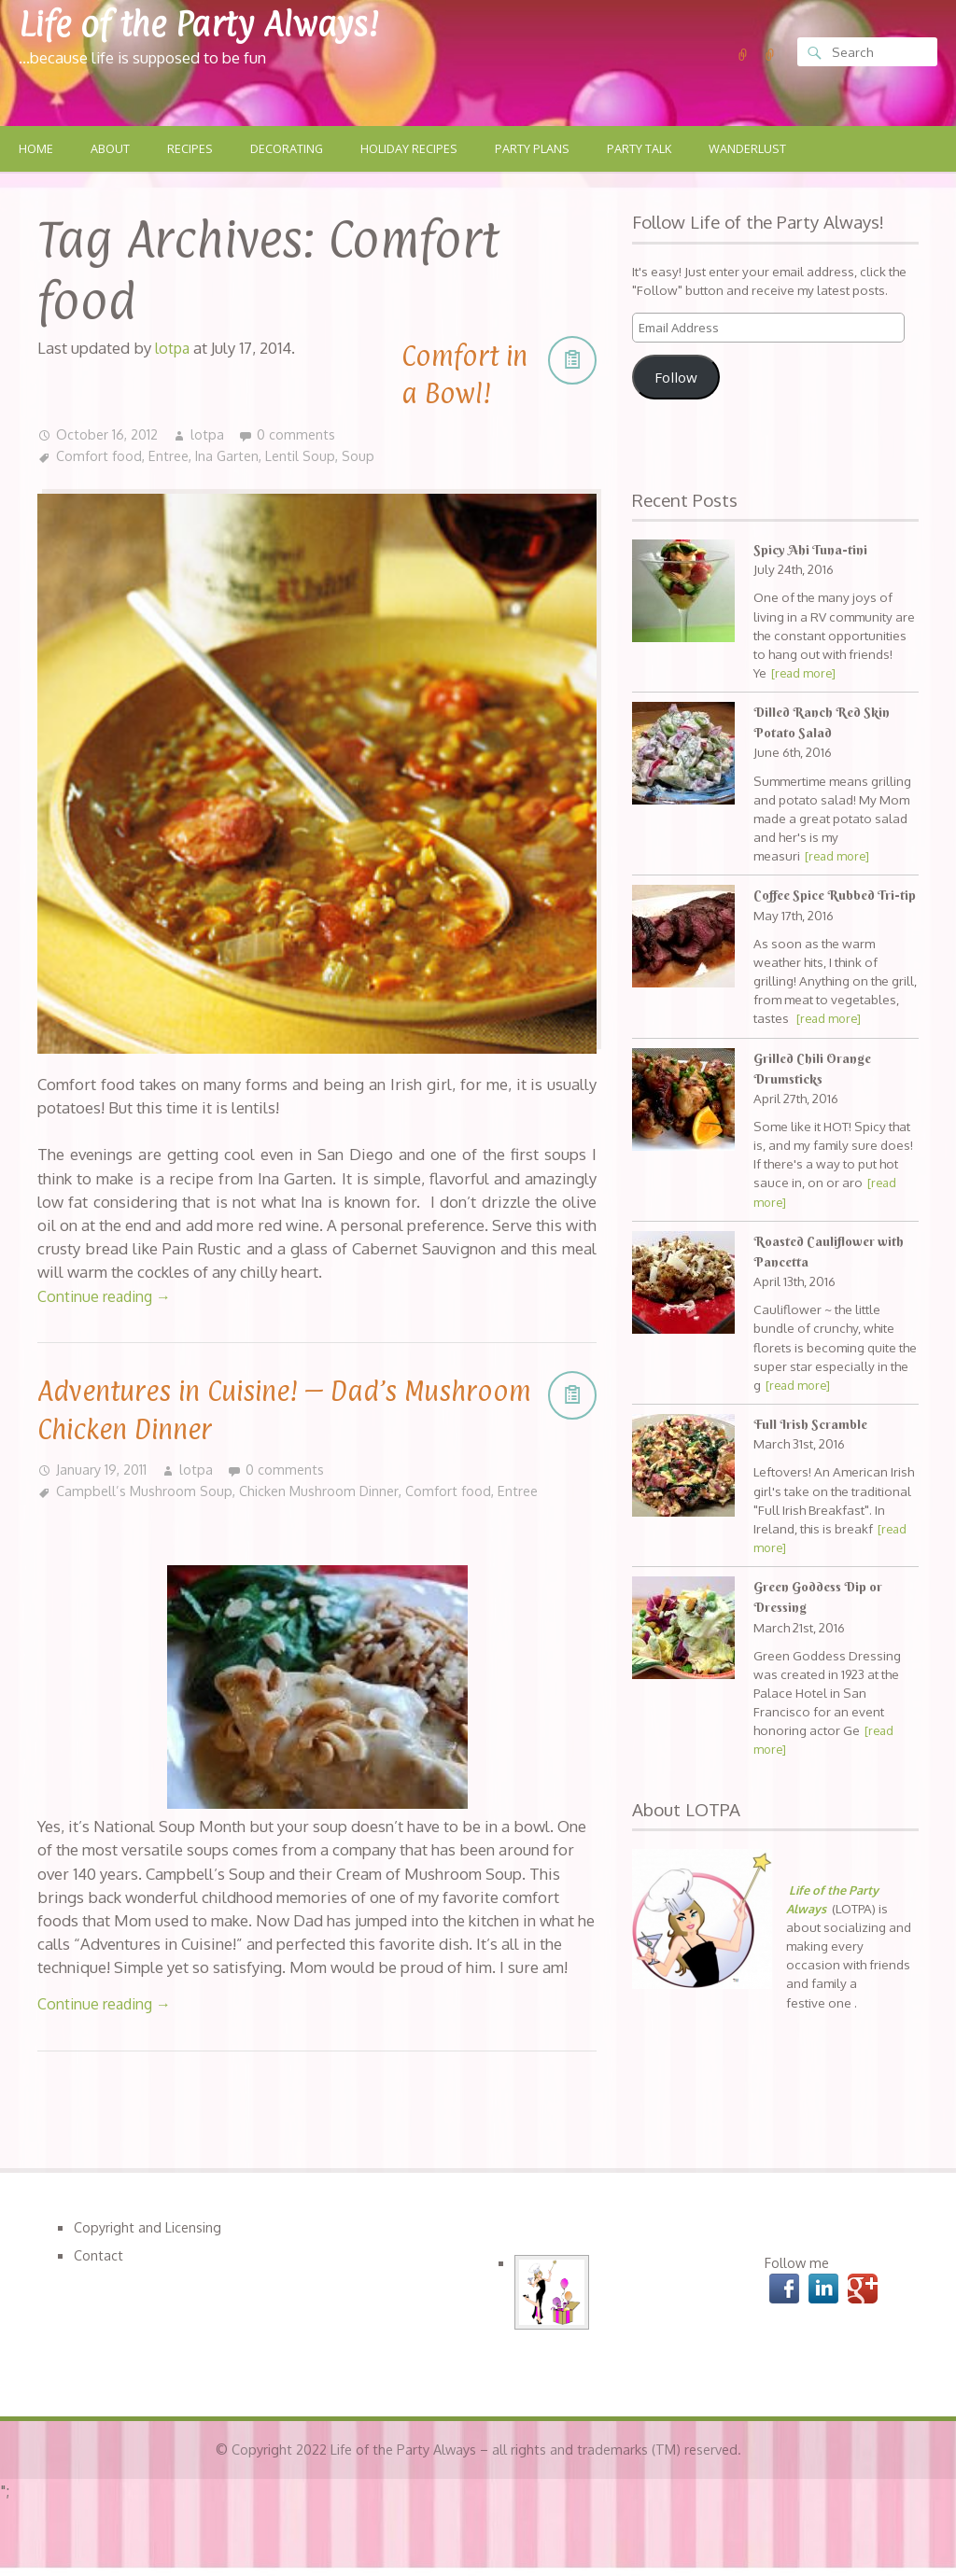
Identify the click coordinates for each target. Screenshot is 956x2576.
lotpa (208, 435)
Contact (98, 2254)
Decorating (292, 149)
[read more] (805, 673)
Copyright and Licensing (149, 2226)
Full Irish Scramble (812, 1445)
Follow (675, 378)
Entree (169, 456)
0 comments (297, 435)
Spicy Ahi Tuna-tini (811, 550)
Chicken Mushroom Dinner (323, 1490)
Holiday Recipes (418, 149)
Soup (364, 456)
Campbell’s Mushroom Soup (145, 1490)
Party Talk (655, 149)
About (112, 149)
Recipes (193, 149)
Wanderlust (766, 149)
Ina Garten (231, 456)
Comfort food (99, 456)
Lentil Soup (306, 456)
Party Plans (544, 149)
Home (36, 149)
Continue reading (107, 1296)
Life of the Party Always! (215, 23)
